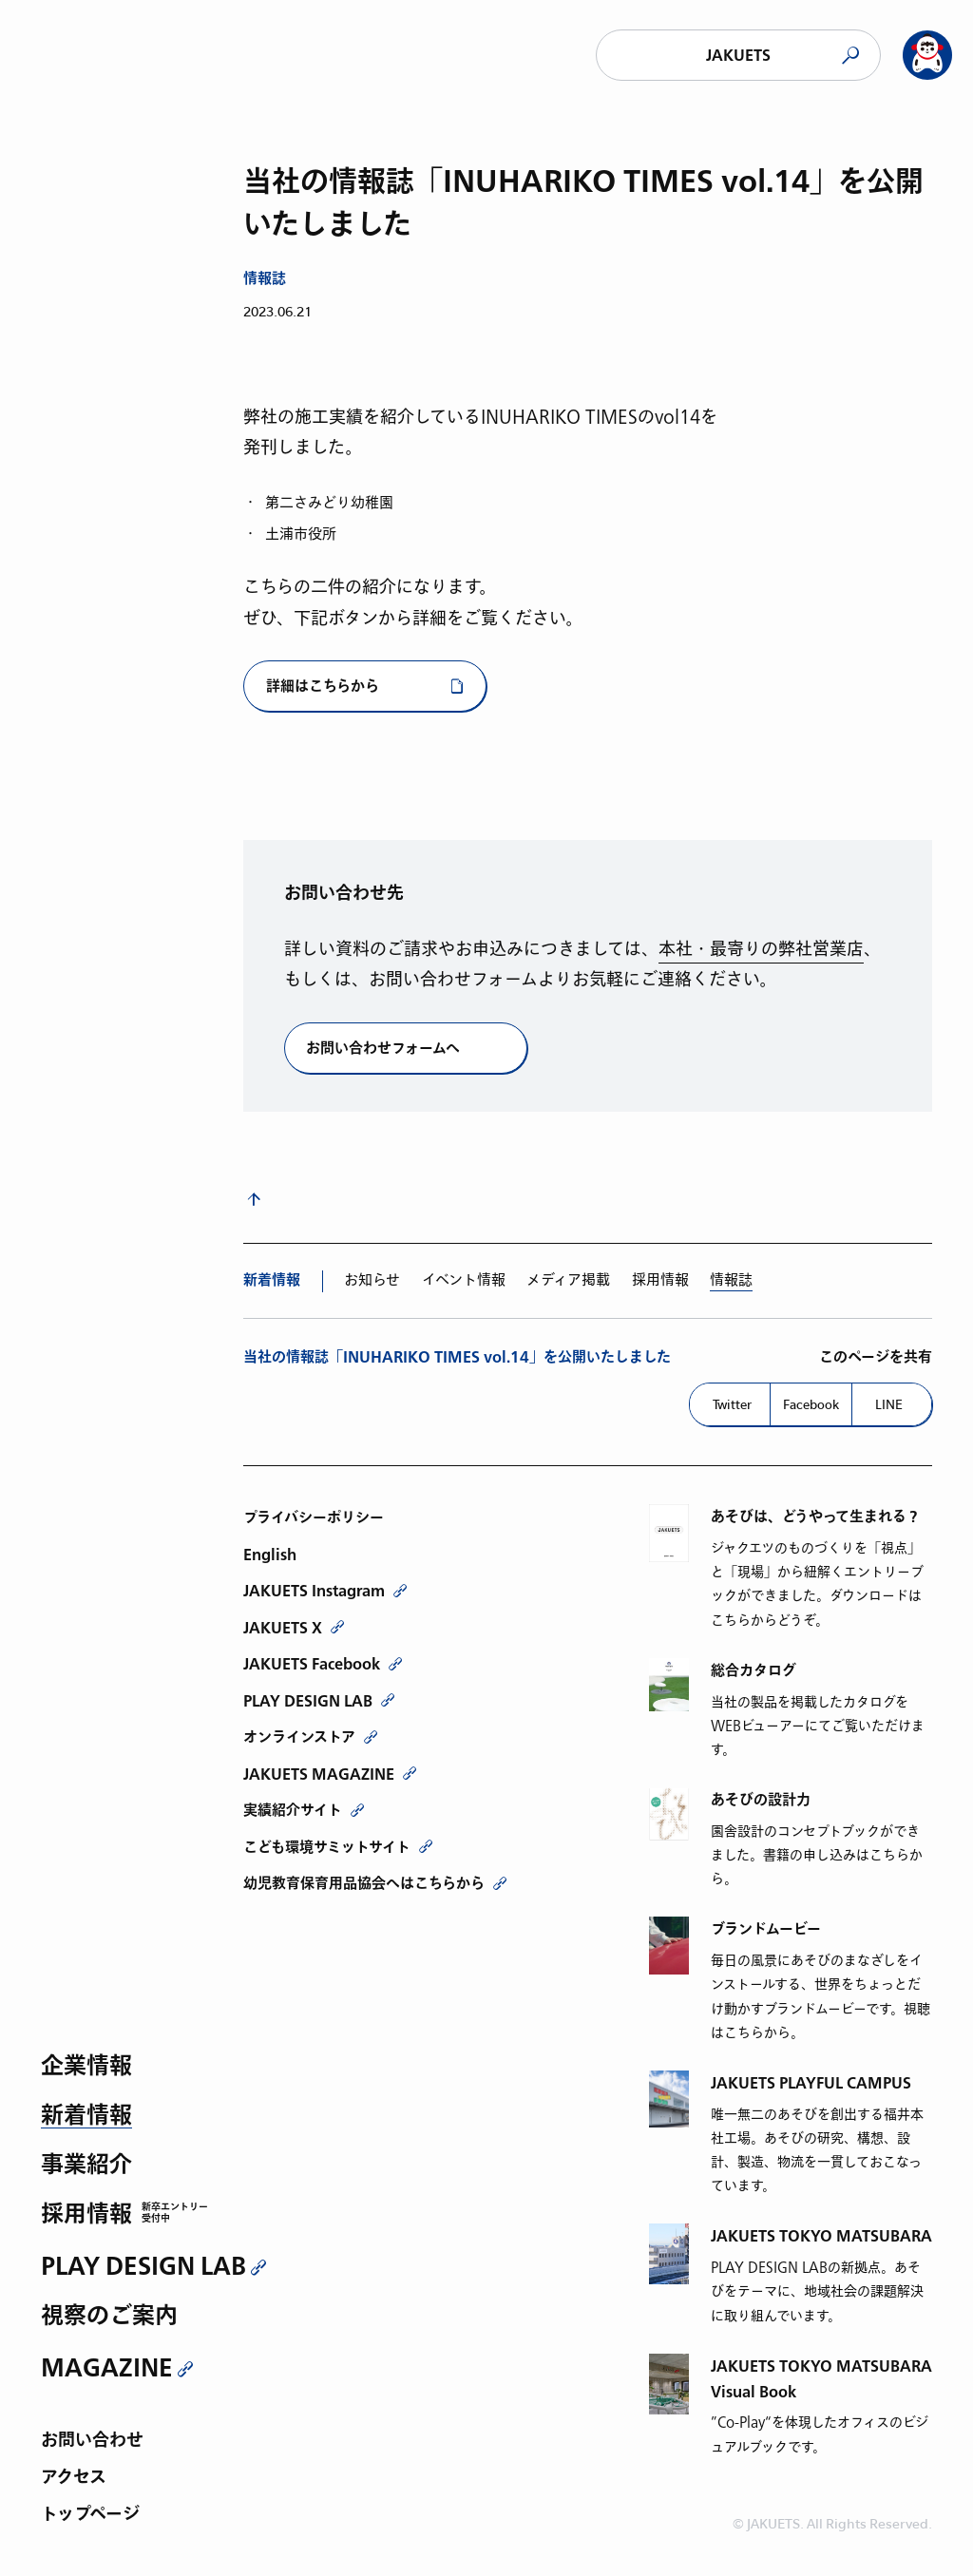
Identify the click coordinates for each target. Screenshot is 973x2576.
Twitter (732, 1404)
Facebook (811, 1404)
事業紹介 (86, 2166)
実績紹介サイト (292, 1810)
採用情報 (86, 2215)
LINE (889, 1404)
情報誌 (731, 1279)
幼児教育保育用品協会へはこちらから (364, 1883)
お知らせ (372, 1279)
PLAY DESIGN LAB (143, 2266)
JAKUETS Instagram (314, 1590)
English (269, 1554)
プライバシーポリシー (313, 1517)
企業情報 (86, 2067)
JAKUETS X (282, 1627)
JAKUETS (738, 56)
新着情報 (86, 2116)
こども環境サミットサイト (326, 1847)
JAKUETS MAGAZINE (318, 1774)
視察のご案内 (109, 2317)
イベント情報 (464, 1279)
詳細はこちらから (322, 686)
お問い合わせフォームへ (383, 1048)
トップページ (90, 2516)
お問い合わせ (92, 2442)
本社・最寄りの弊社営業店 (761, 950)
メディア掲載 (568, 1279)
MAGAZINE (107, 2368)
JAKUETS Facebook (311, 1663)
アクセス (73, 2479)
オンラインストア (299, 1737)
